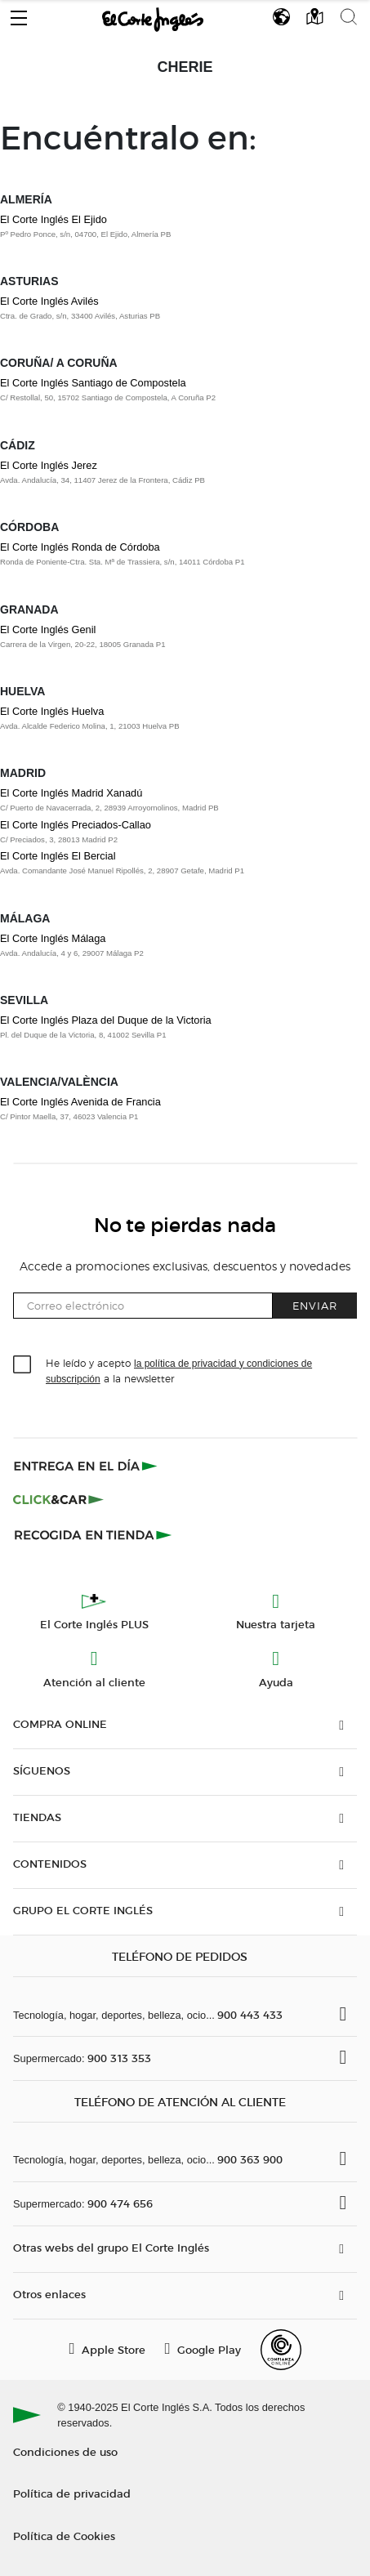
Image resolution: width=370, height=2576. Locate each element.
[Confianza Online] (281, 2349)
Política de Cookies (64, 2535)
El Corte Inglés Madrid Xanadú (71, 793)
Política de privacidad (72, 2493)
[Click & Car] (58, 1500)
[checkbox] (23, 1365)
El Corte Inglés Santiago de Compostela (93, 383)
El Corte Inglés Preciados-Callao (75, 825)
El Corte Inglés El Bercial (58, 856)
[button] (19, 14)
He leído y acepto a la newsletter (179, 1370)
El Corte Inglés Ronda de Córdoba (80, 547)
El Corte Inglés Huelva (52, 711)
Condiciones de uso (65, 2451)
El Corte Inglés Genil (48, 629)
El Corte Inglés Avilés (49, 301)
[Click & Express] (87, 1465)
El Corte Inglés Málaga (52, 938)
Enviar (314, 1305)
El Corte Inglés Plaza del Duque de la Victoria (106, 1020)
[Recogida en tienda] (93, 1534)
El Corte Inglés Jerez (48, 465)
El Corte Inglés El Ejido (53, 219)
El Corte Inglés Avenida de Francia (80, 1102)
